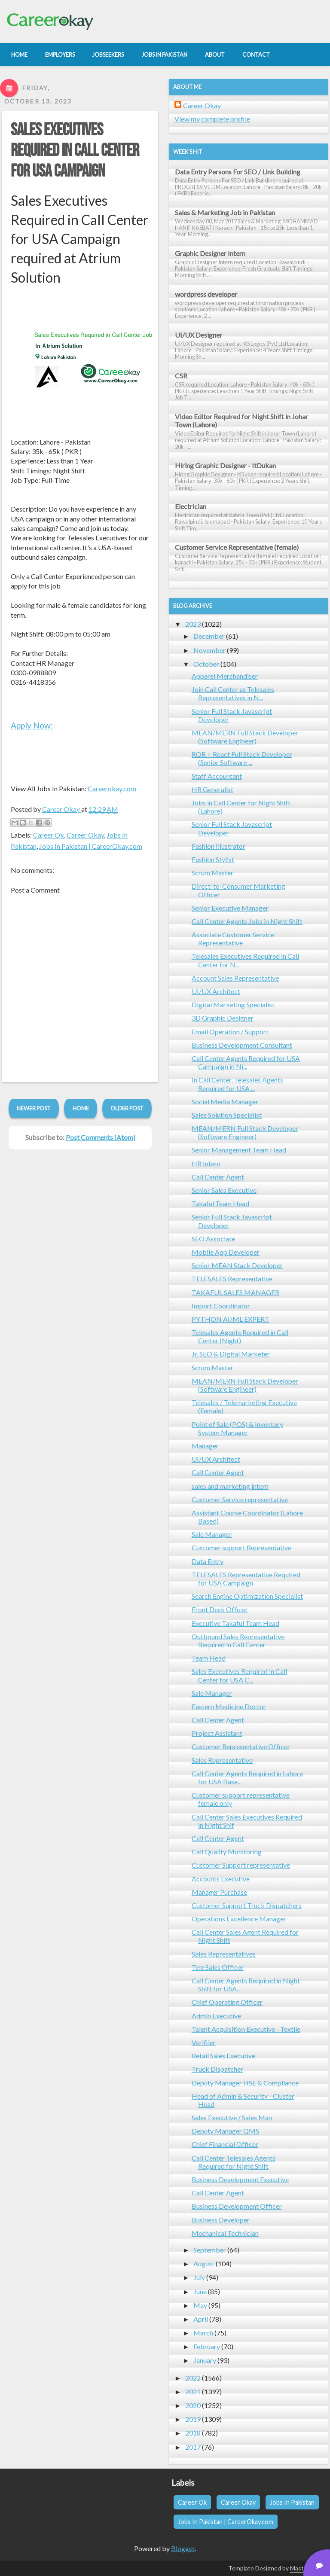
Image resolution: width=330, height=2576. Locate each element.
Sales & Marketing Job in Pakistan (225, 212)
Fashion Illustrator (218, 846)
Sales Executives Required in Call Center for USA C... (239, 1675)
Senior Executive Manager (230, 908)
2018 (193, 2433)
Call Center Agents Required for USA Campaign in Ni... (246, 1062)
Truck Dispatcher (217, 2069)
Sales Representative (222, 1760)
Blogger (183, 2548)
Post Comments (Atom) (100, 1137)
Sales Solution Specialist (227, 1115)
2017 (193, 2447)
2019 (193, 2419)
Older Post (127, 1108)
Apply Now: (32, 725)
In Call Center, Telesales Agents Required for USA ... (237, 1084)
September (209, 2250)
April (200, 2319)
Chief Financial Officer (225, 2144)
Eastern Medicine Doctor (229, 1706)
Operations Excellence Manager (239, 1918)
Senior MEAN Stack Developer (237, 1265)
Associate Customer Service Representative (233, 938)
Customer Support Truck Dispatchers (247, 1905)
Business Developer (221, 2220)
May (200, 2305)
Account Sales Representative (235, 978)
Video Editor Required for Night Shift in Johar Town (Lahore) (241, 420)
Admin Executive (216, 2016)
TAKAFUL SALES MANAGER (235, 1292)
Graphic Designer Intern (210, 253)
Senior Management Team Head (239, 1150)
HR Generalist (212, 789)
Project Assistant (217, 1733)
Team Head (209, 1658)
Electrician (190, 506)
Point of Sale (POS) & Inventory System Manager (237, 1428)
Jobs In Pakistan (292, 2502)
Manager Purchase (219, 1892)
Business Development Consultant (242, 1045)
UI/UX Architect (216, 991)
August (203, 2263)
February (206, 2346)
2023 (193, 624)
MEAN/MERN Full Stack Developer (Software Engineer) (245, 737)
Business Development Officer (237, 2206)
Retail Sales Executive (223, 2056)
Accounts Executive (221, 1879)
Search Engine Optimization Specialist (247, 1596)
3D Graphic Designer (223, 1018)
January (204, 2360)
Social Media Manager (225, 1101)
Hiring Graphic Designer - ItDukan (225, 465)
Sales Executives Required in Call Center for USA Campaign (75, 151)
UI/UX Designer (198, 335)
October (206, 664)
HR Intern (206, 1163)
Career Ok (48, 835)
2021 (193, 2391)
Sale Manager (212, 1534)
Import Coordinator (221, 1306)
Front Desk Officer (220, 1609)
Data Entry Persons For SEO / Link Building (237, 172)
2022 (193, 2378)
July (199, 2277)
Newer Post (34, 1108)
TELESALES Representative (232, 1278)
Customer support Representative (241, 1547)
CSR (181, 376)
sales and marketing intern (230, 1486)
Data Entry (207, 1561)
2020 (193, 2405)
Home (81, 1108)
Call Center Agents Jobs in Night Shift (247, 921)
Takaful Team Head (220, 1203)
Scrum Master (212, 873)
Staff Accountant (217, 776)
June (200, 2291)
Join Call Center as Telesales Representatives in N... (233, 693)
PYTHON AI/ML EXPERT (230, 1319)
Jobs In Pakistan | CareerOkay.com (90, 846)
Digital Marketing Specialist (233, 1004)
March (203, 2333)
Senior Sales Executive (224, 1190)
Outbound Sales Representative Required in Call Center (238, 1640)
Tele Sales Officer (218, 1967)
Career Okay (85, 835)
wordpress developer (206, 294)
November (209, 650)
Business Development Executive (240, 2179)
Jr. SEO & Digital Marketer (231, 1354)
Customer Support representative (241, 1865)
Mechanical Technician (225, 2233)
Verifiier (204, 2042)
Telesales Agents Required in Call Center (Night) (240, 1336)
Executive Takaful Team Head (235, 1623)
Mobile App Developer (226, 1252)
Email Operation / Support (230, 1031)
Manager (205, 1446)
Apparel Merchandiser (225, 676)
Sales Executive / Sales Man (232, 2117)
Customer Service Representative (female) (237, 547)
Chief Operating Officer (227, 2002)
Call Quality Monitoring (227, 1851)
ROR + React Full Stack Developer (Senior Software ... (242, 758)
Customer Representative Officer (241, 1746)
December (209, 636)
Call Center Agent (218, 1177)
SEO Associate (213, 1239)
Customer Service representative (240, 1499)
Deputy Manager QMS (225, 2131)
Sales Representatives (224, 1954)
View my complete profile (212, 119)
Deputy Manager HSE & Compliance (245, 2083)
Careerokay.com (112, 788)
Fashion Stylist (213, 859)
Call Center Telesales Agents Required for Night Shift (233, 2162)
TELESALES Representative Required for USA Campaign (246, 1578)
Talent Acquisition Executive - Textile (246, 2029)
